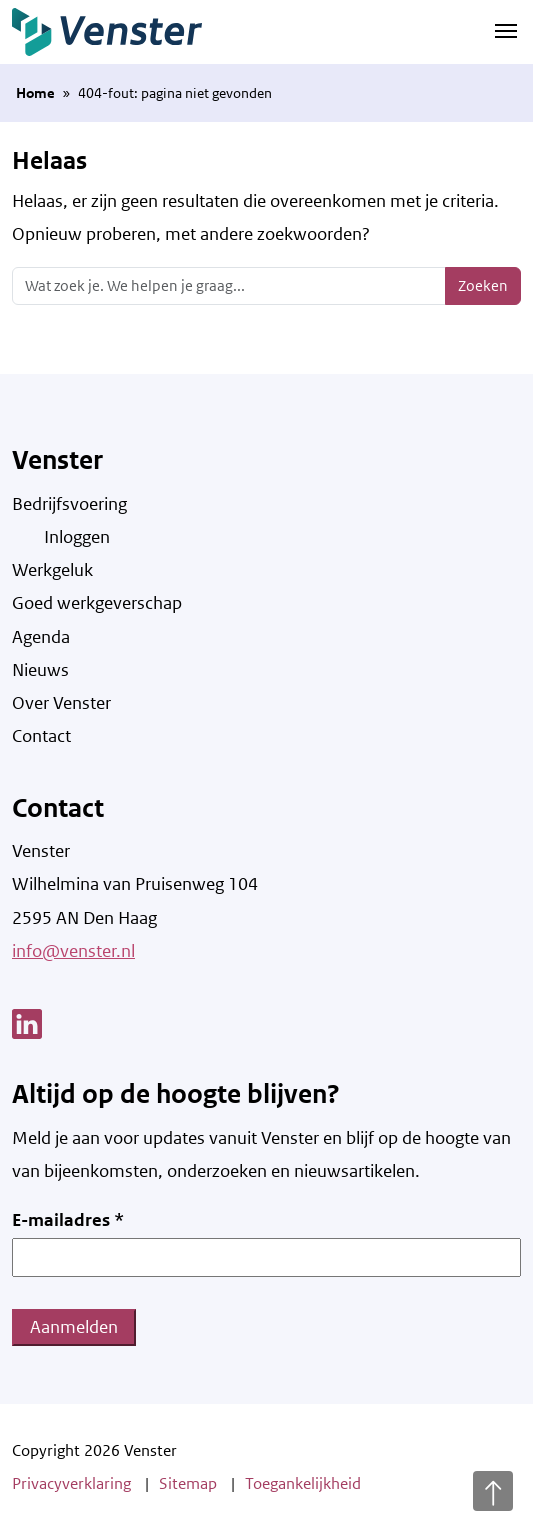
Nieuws (40, 670)
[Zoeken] (229, 286)
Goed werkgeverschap (97, 603)
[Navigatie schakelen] (506, 29)
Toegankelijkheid (303, 1483)
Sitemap (188, 1483)
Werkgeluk (52, 570)
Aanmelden (74, 1327)
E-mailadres (68, 1220)
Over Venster (61, 703)
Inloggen (77, 537)
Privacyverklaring (71, 1483)
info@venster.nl (73, 951)
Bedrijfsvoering (69, 504)
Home (35, 93)
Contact (41, 736)
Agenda (41, 637)
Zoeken (483, 285)
